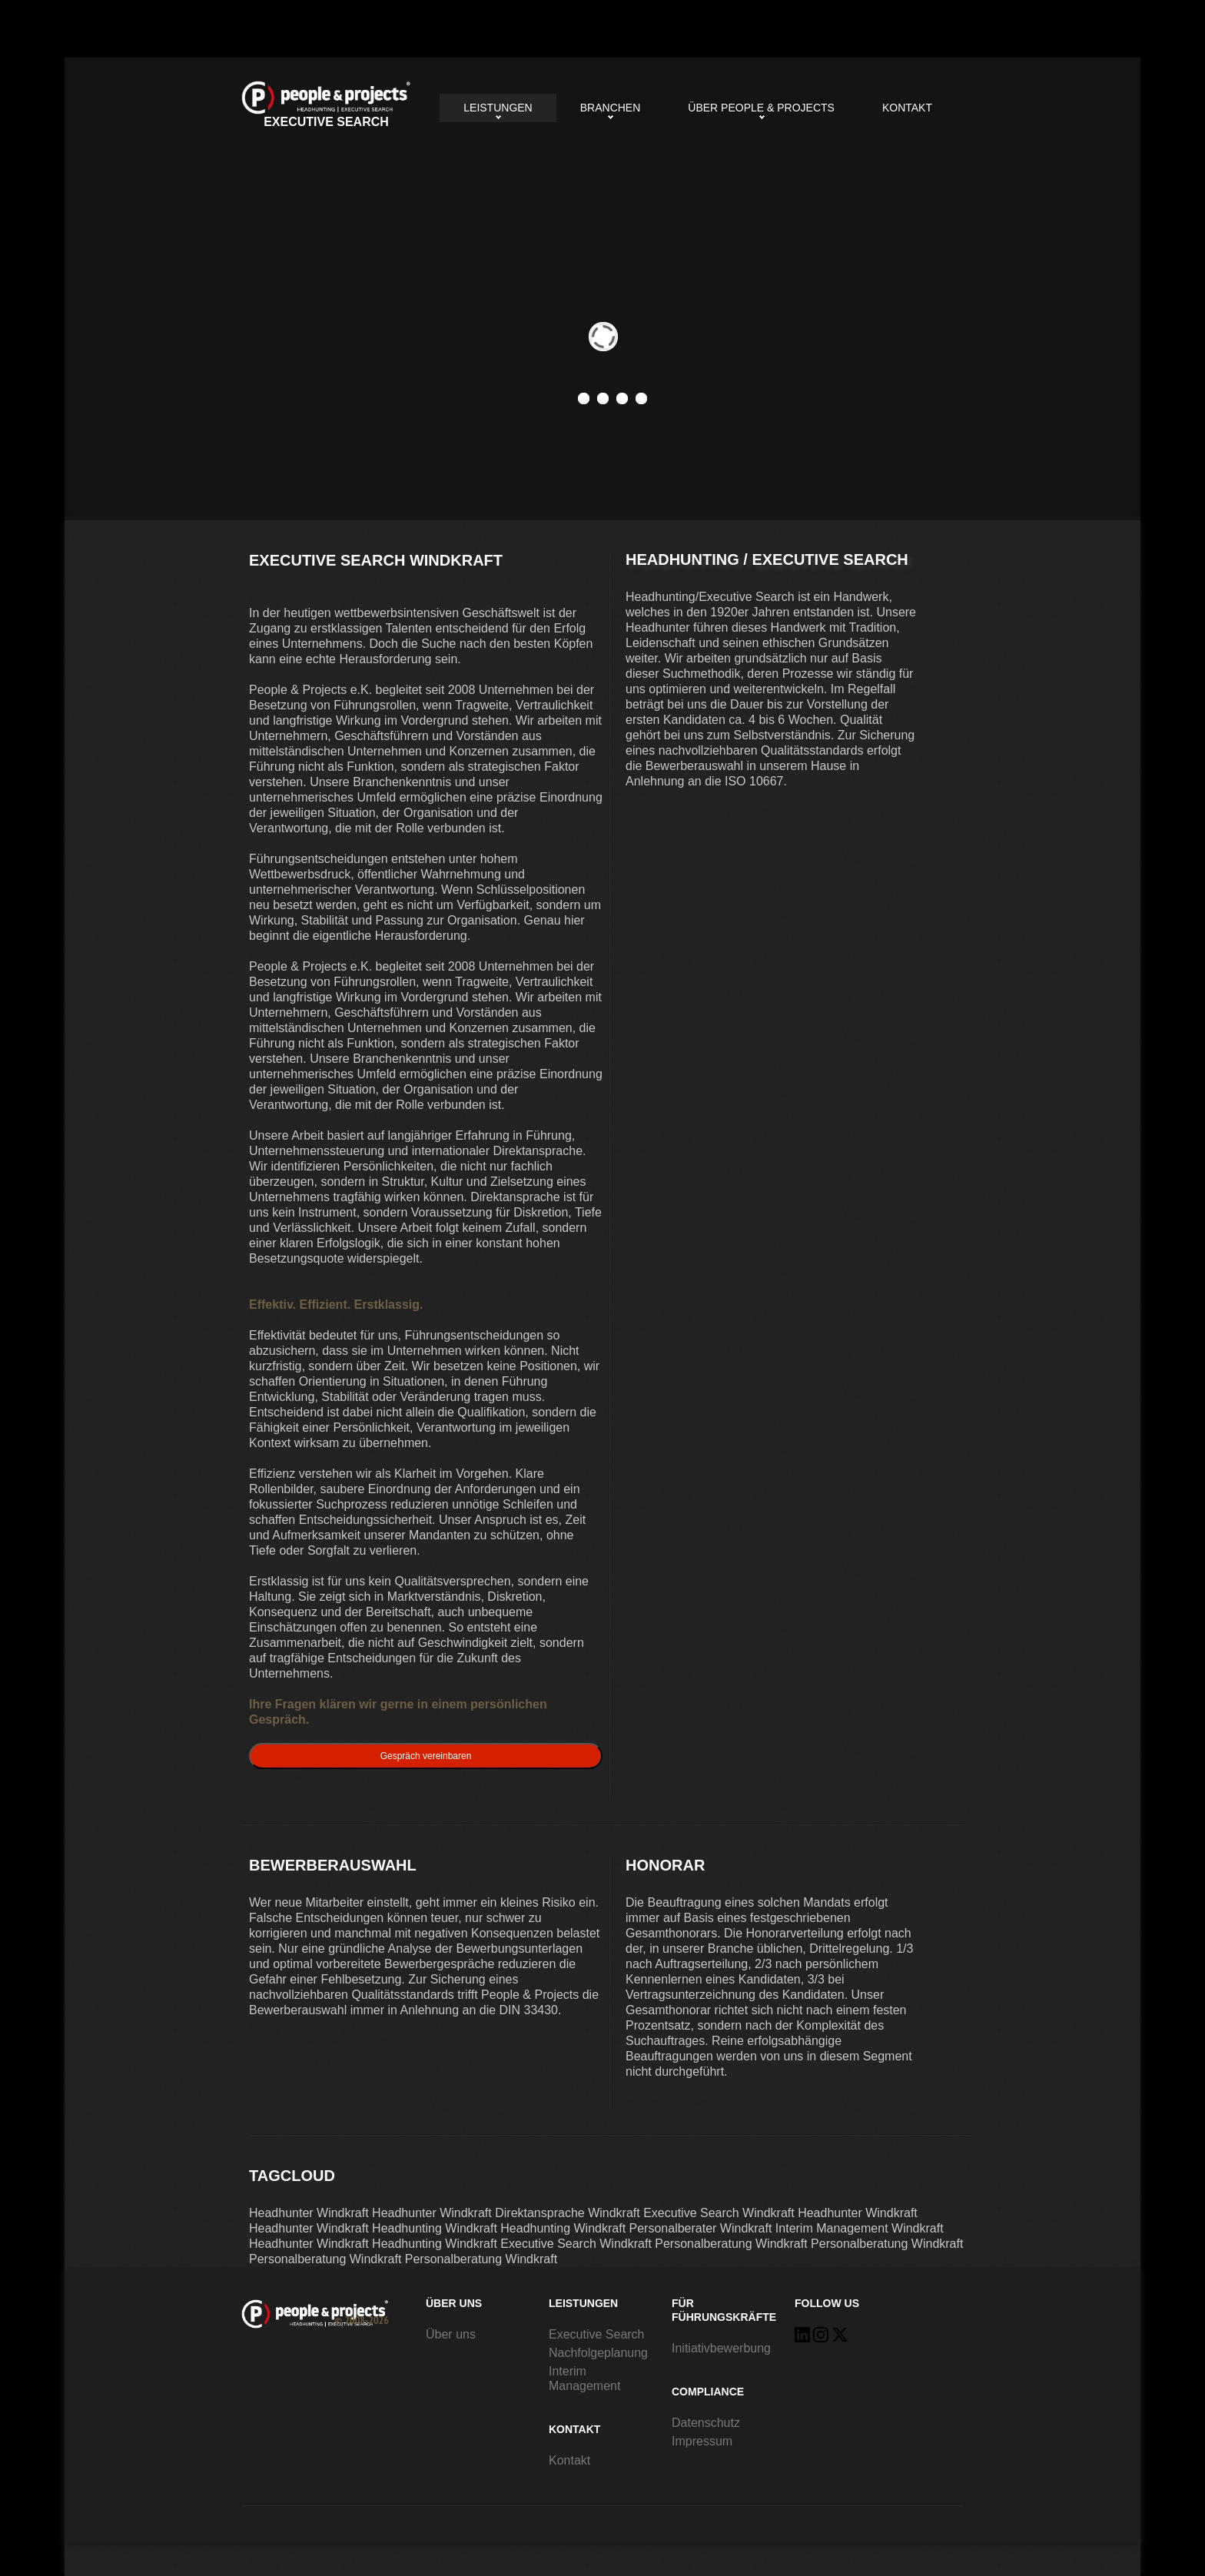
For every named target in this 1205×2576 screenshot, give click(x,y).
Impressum (702, 2441)
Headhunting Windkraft (434, 2228)
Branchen (610, 107)
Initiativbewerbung (721, 2348)
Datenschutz (706, 2422)
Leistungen (497, 107)
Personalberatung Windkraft (731, 2243)
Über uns (451, 2334)
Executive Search (597, 2334)
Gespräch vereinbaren (426, 1756)
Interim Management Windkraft (859, 2228)
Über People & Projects (761, 107)
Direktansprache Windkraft (567, 2212)
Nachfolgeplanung (598, 2352)
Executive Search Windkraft (326, 105)
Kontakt (907, 107)
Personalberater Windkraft (700, 2228)
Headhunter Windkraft (309, 2212)
